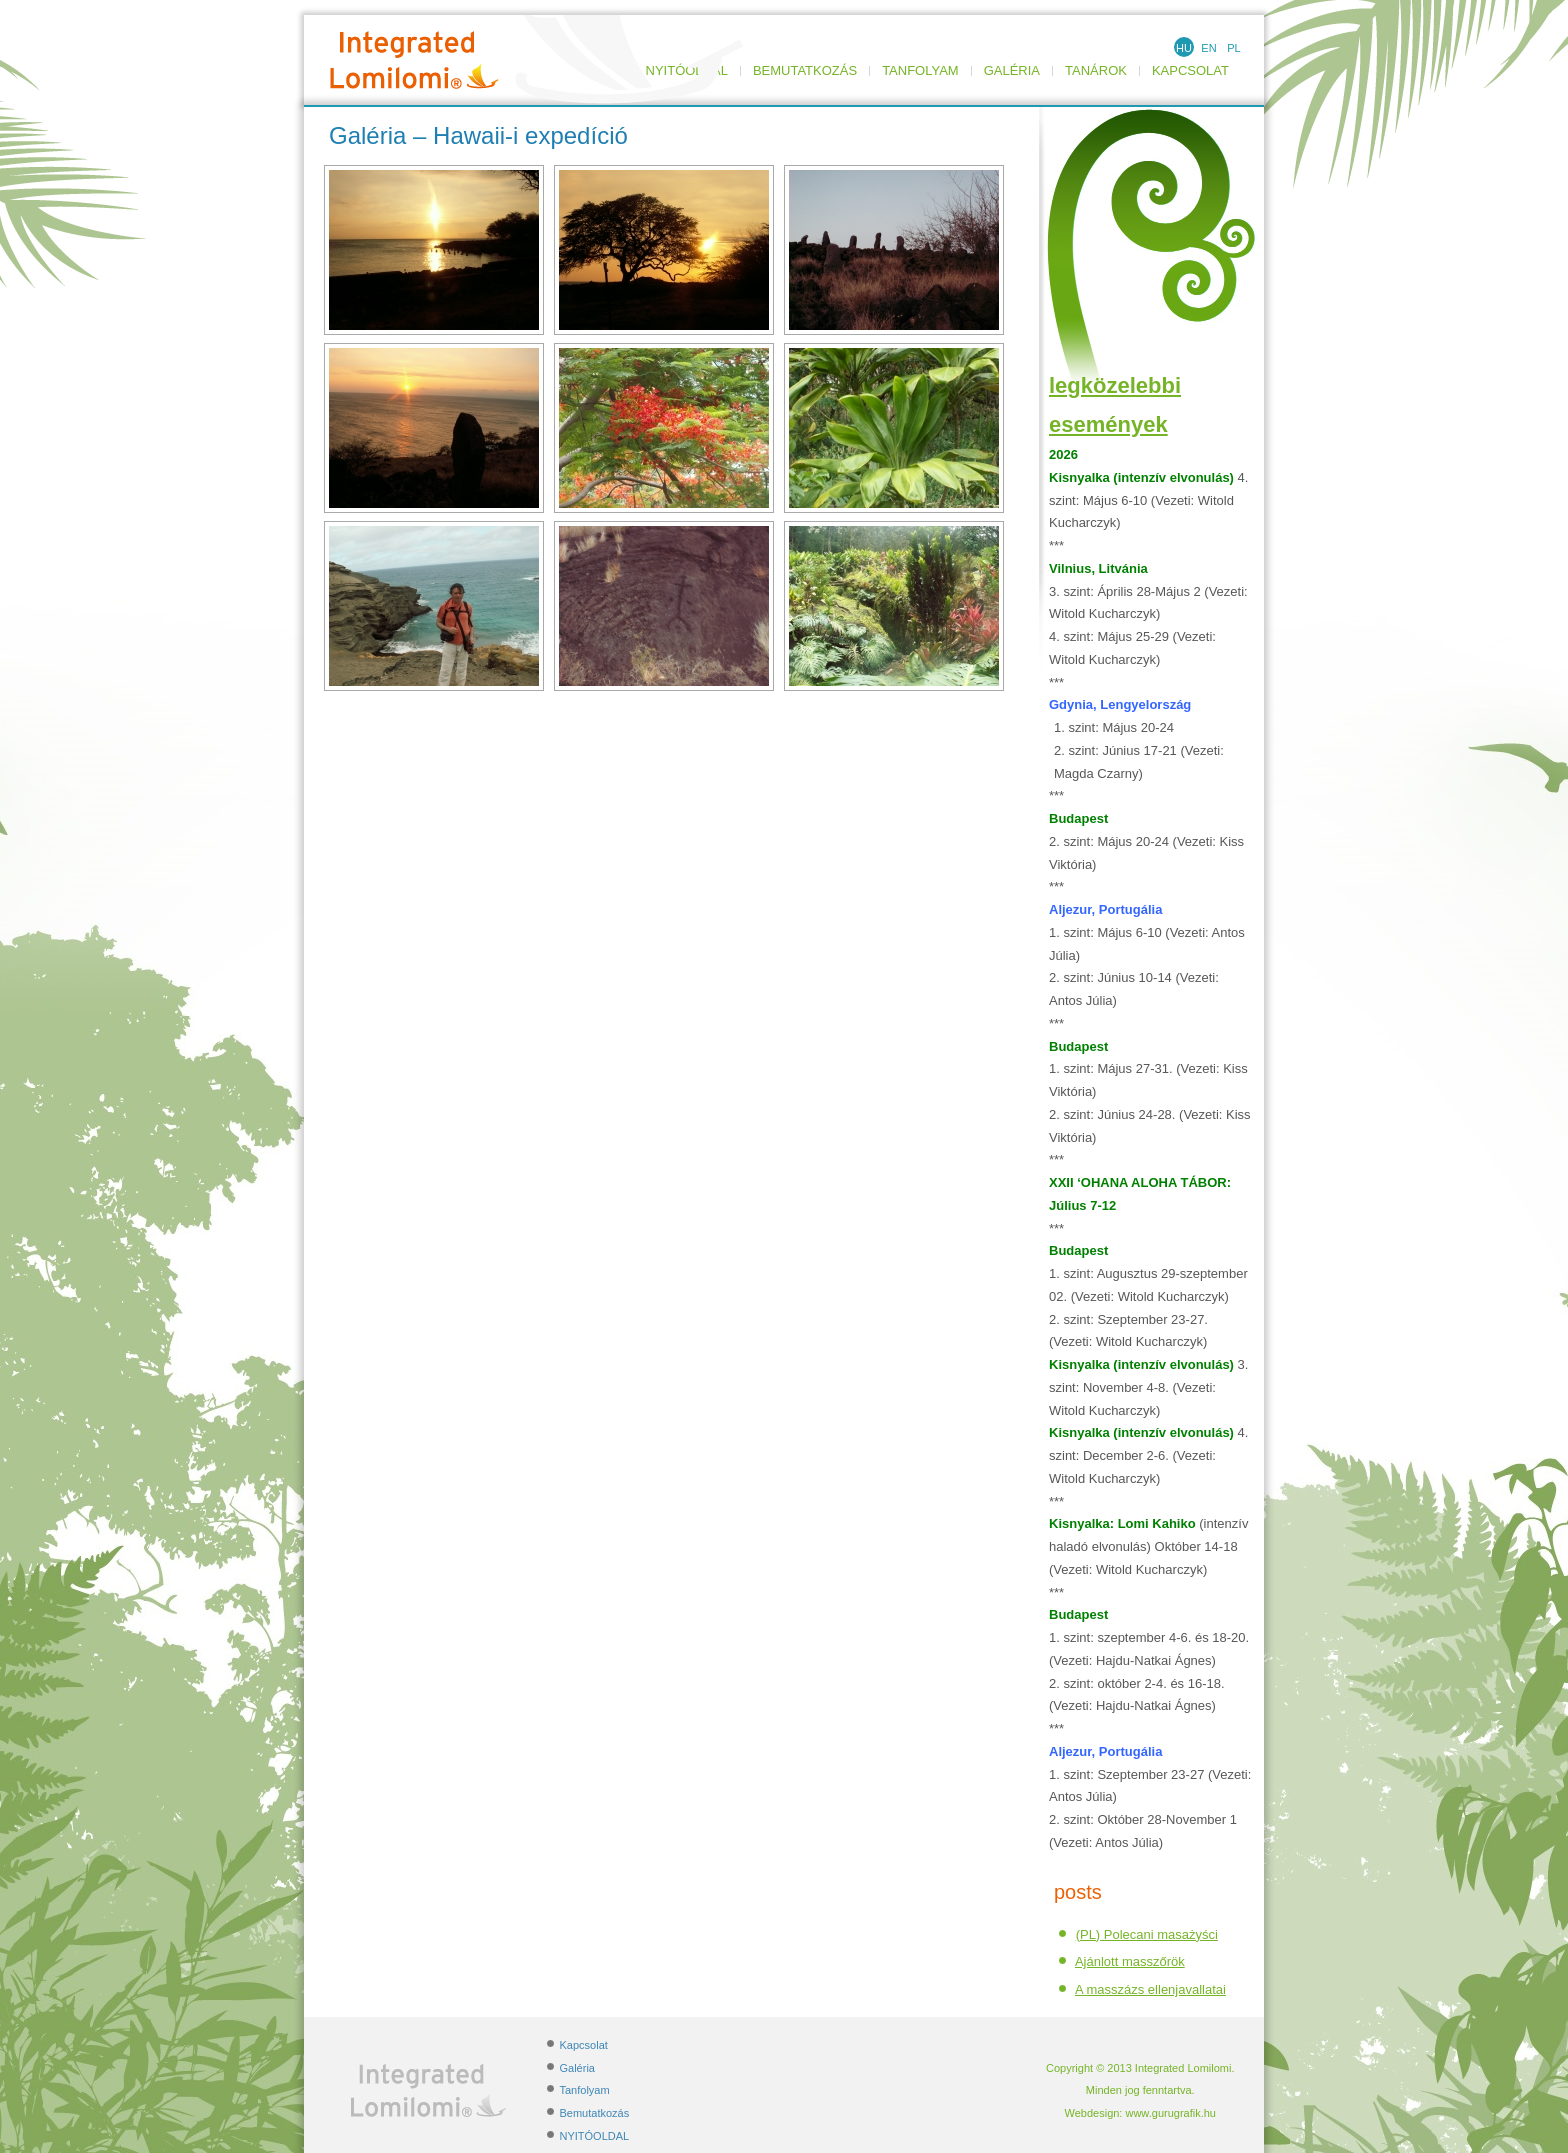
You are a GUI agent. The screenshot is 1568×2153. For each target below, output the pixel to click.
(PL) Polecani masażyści (1147, 1934)
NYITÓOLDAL (595, 2136)
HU (1184, 48)
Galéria (1012, 71)
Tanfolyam (920, 71)
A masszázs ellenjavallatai (1150, 1989)
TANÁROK (1096, 71)
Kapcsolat (1190, 71)
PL (1233, 48)
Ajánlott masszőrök (1130, 1961)
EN (1208, 48)
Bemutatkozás (805, 71)
